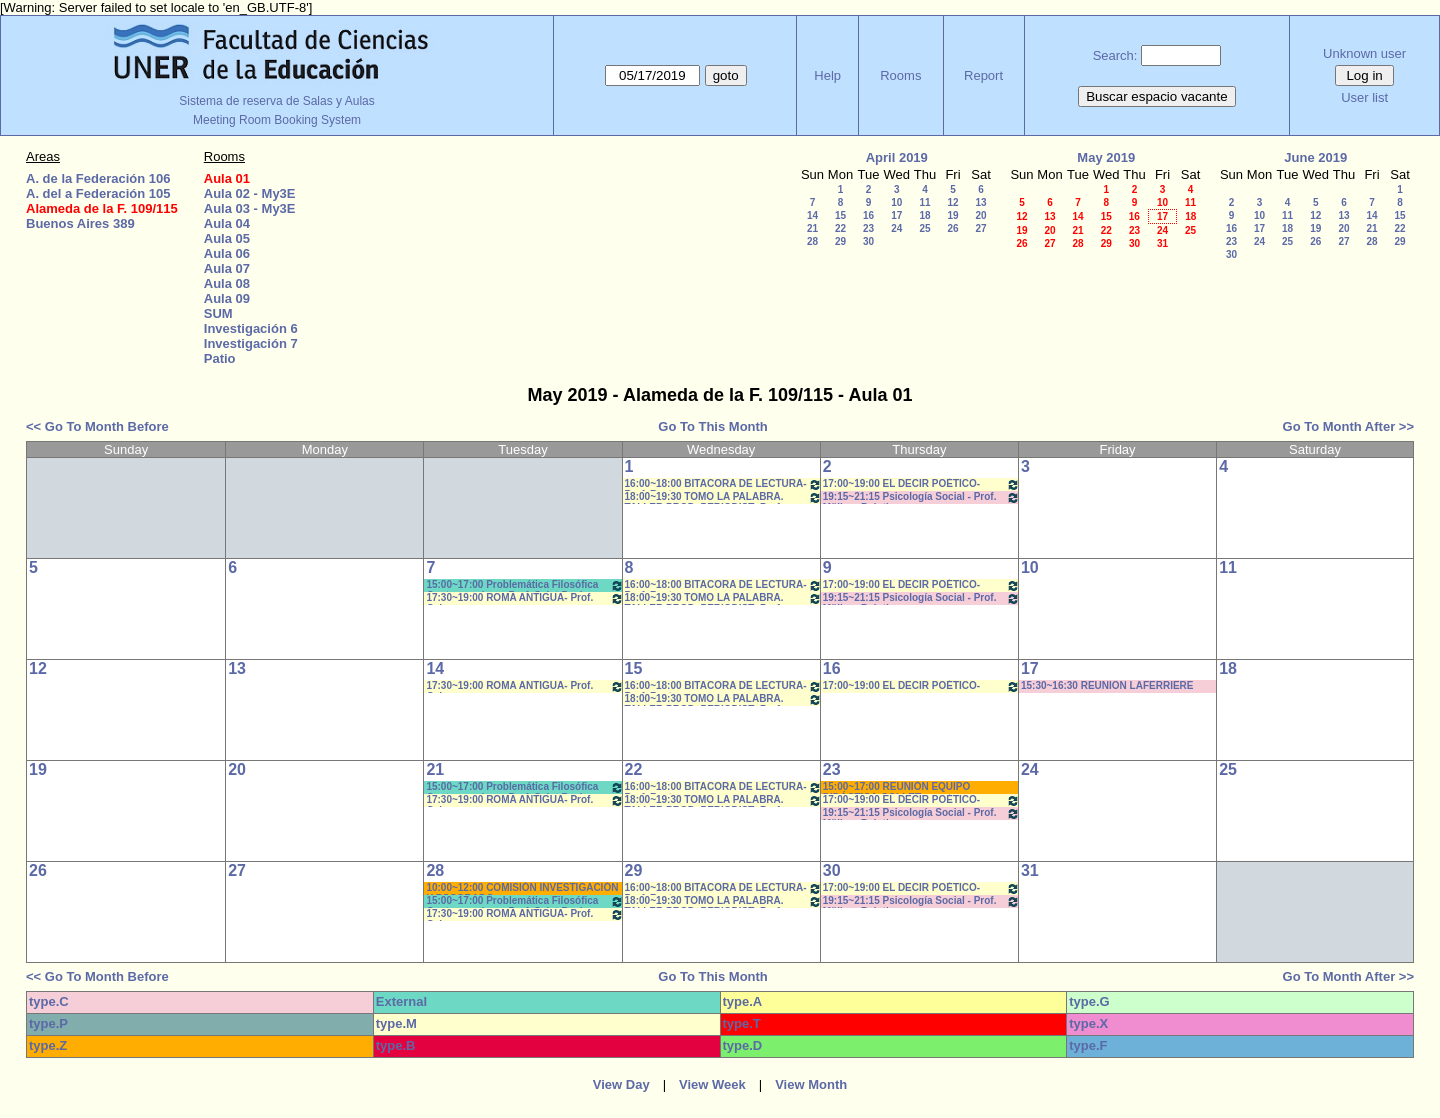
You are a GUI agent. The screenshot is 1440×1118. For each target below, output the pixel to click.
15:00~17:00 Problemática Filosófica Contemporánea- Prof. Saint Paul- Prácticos (524, 585)
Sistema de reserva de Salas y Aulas (276, 101)
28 (812, 241)
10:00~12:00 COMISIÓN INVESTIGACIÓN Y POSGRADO (522, 888)
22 (840, 228)
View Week (712, 1084)
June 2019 (1315, 157)
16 (868, 215)
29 (840, 241)
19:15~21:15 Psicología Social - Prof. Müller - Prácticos (921, 497)
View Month (811, 1084)
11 (924, 202)
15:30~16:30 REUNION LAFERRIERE (1107, 685)
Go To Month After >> (1348, 426)
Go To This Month (713, 426)
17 (896, 215)
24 (896, 228)
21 (812, 228)
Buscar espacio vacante (1157, 96)
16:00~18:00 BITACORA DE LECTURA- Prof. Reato (723, 484)
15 (840, 215)
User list (1364, 97)
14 (812, 215)
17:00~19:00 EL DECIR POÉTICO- (921, 484)
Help (827, 75)
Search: (1115, 55)
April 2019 (897, 157)
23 (868, 228)
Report (983, 75)
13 (980, 202)
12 (952, 202)
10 (896, 202)
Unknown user (1364, 53)
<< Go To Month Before (97, 426)
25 (924, 228)
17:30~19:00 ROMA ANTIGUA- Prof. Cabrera (524, 598)
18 (924, 215)
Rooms (900, 75)
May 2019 (1106, 157)
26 (952, 228)
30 (868, 241)
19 (952, 215)
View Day (621, 1084)
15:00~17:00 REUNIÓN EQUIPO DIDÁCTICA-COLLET (897, 787)
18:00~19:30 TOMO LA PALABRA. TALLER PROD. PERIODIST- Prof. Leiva (723, 497)
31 (1162, 243)
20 (980, 215)
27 (980, 228)
